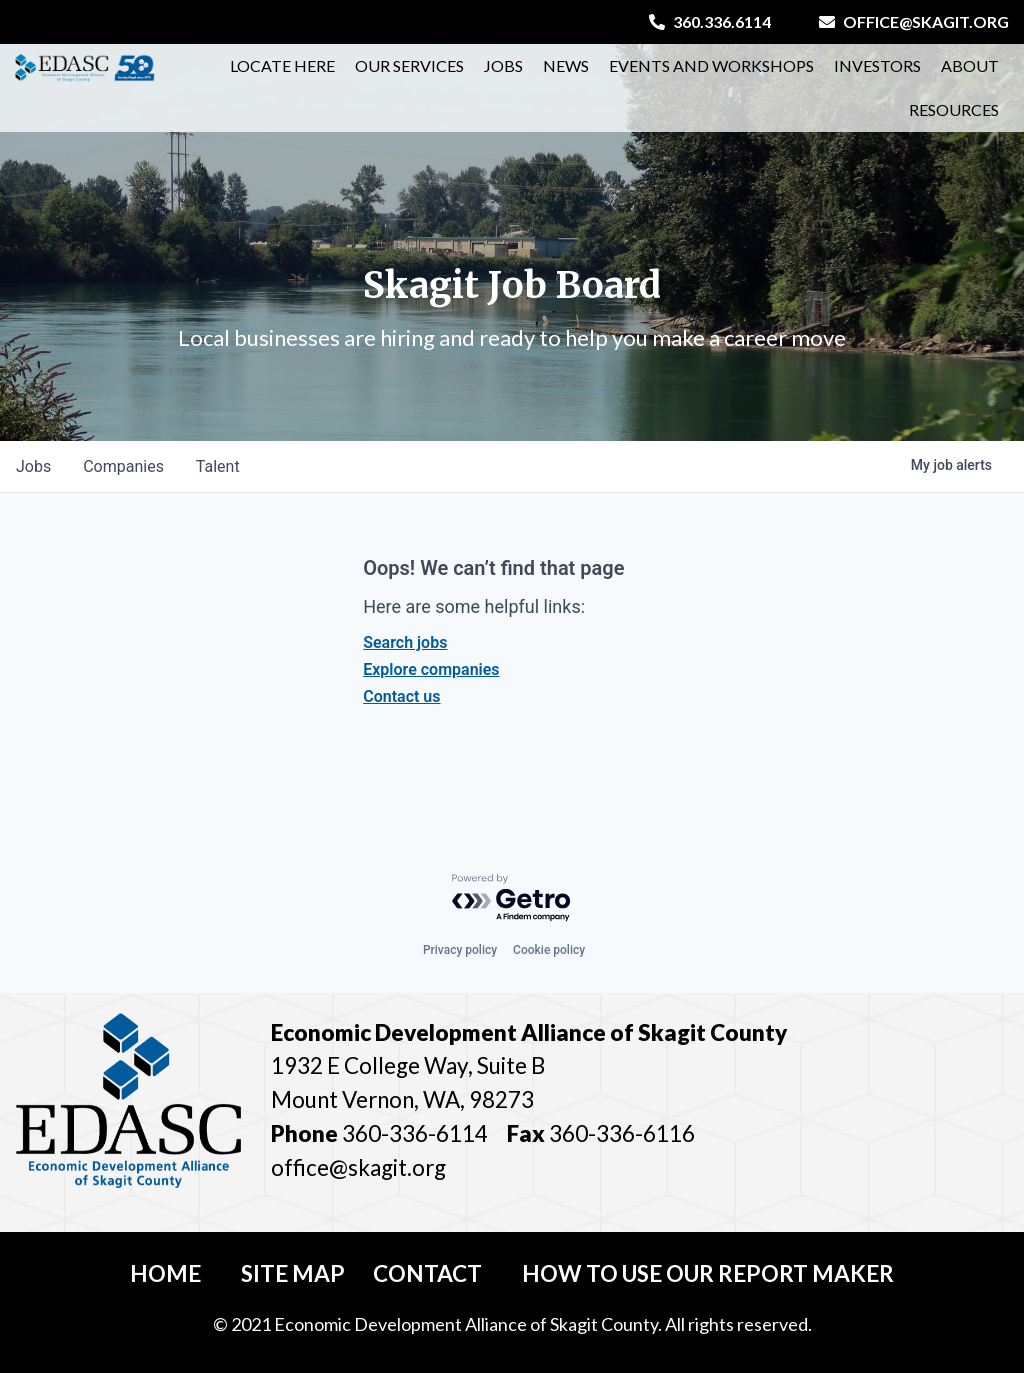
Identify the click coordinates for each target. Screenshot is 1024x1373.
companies (123, 466)
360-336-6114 (415, 1133)
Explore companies (431, 669)
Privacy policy (460, 950)
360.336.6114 (710, 21)
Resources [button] (954, 109)
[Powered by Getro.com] (512, 898)
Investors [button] (877, 65)
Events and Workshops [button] (711, 65)
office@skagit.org (914, 21)
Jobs (503, 65)
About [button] (970, 65)
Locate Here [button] (282, 65)
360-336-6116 (620, 1133)
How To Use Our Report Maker (708, 1273)
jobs (33, 466)
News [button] (566, 65)
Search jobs (405, 642)
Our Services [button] (409, 65)
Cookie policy (549, 950)
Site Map (293, 1273)
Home (165, 1273)
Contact (427, 1273)
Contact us (401, 696)
